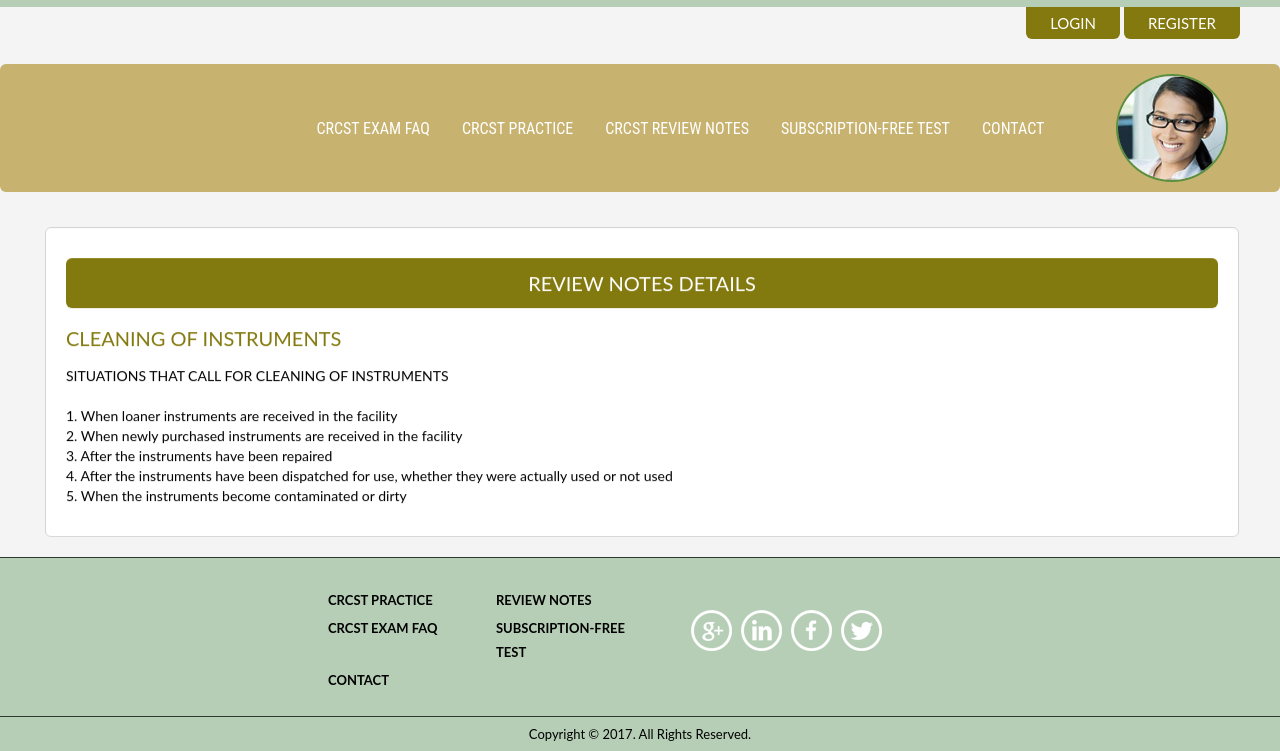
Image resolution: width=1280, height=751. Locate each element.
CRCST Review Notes (677, 128)
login (1073, 23)
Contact (1013, 128)
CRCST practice (517, 128)
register (1182, 23)
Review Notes (544, 600)
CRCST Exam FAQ (373, 128)
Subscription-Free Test (865, 128)
